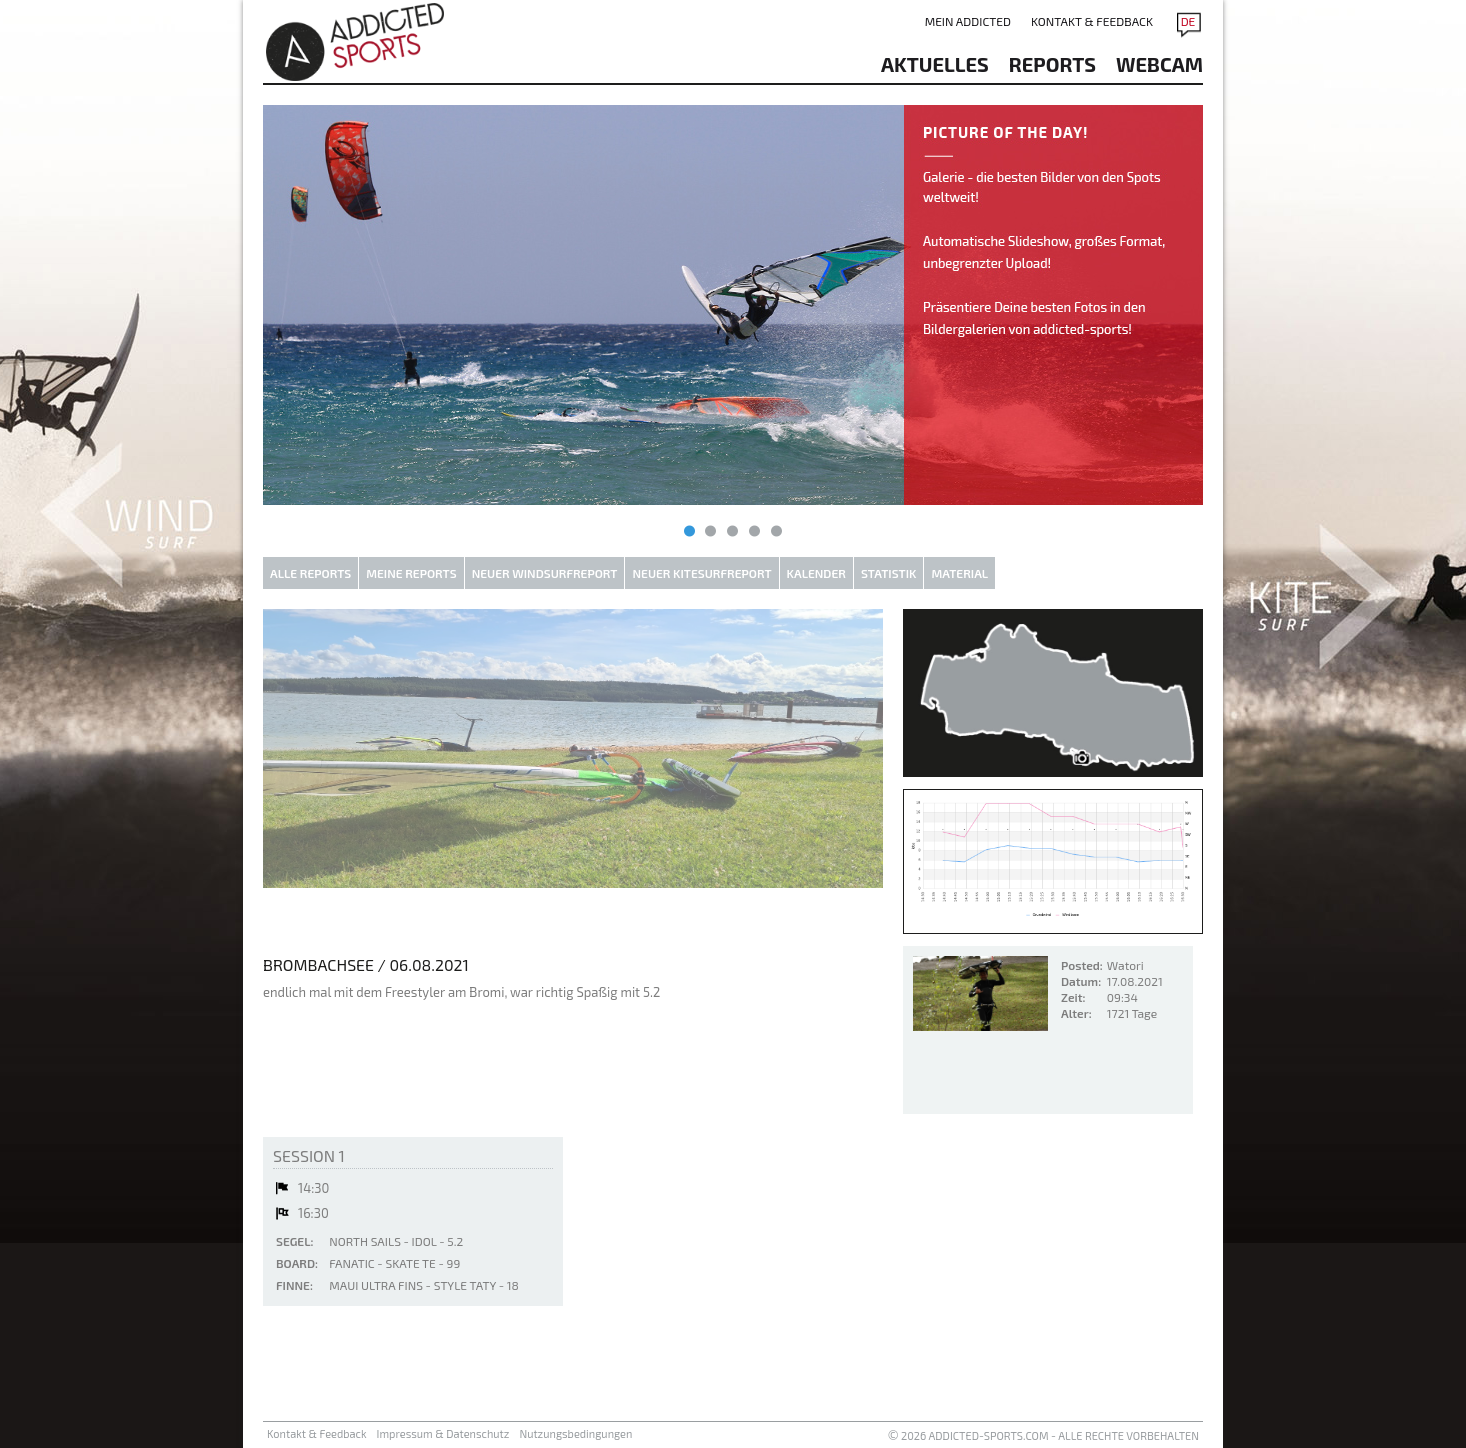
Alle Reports (310, 573)
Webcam (1159, 64)
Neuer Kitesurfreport (701, 573)
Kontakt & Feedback (1092, 21)
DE (1188, 21)
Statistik (889, 573)
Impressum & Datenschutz (443, 1433)
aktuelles (935, 64)
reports (1052, 64)
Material (959, 573)
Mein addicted (968, 21)
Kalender (816, 573)
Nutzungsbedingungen (575, 1433)
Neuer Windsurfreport (545, 573)
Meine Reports (411, 573)
